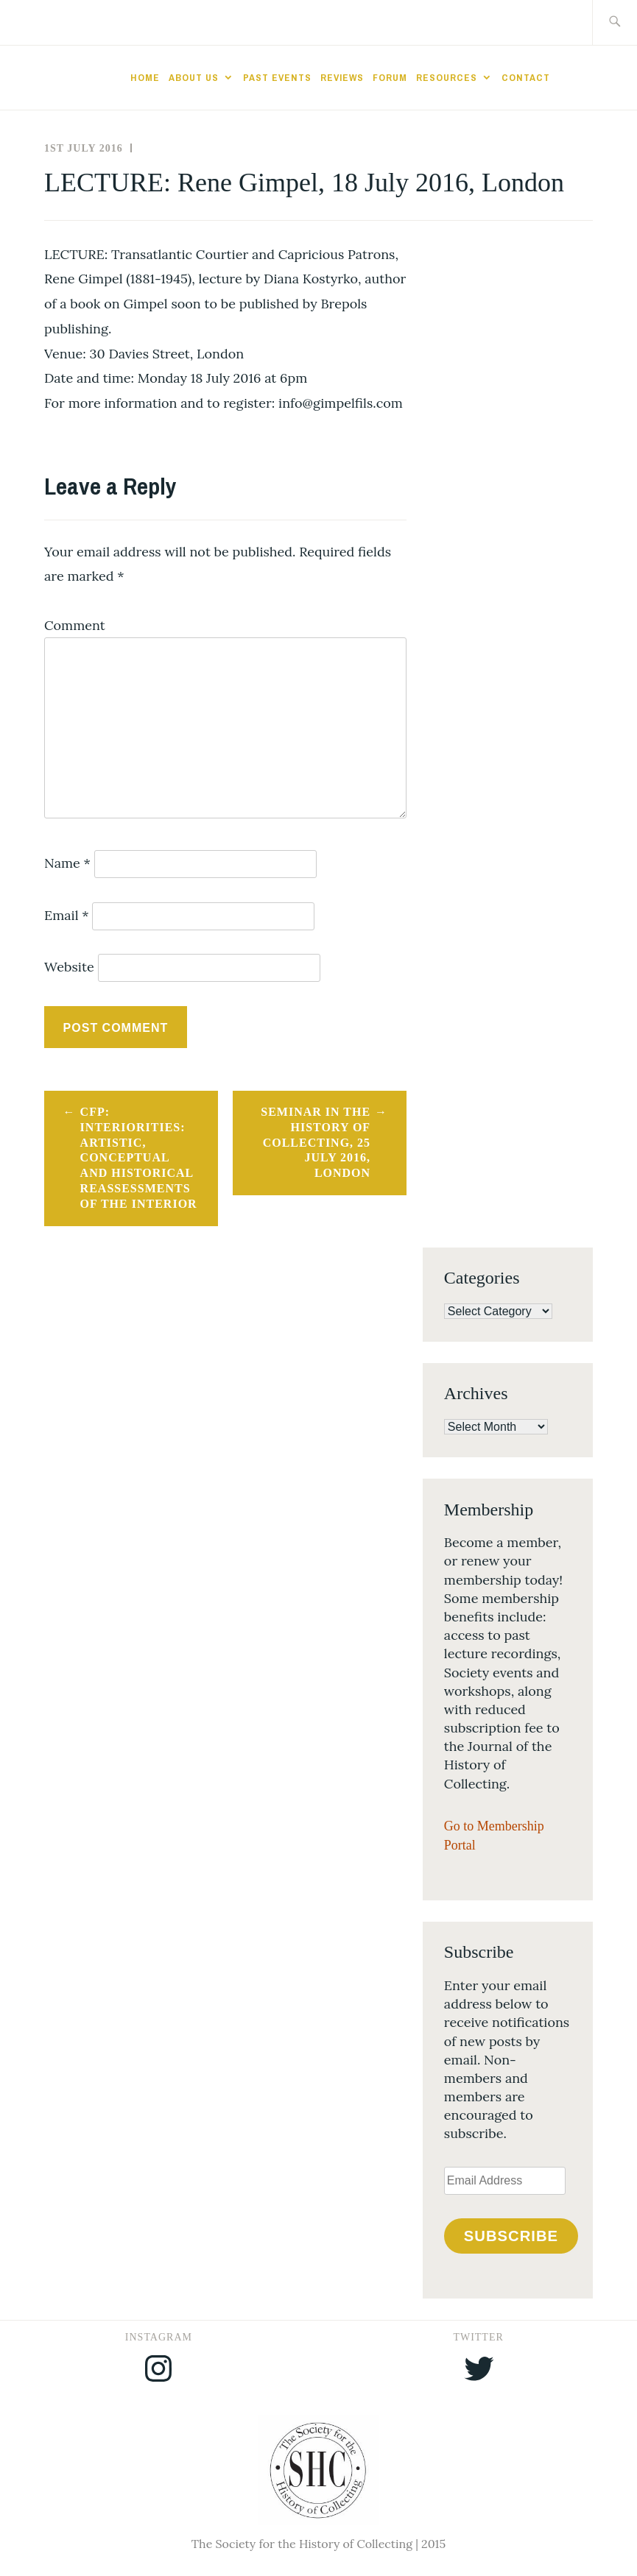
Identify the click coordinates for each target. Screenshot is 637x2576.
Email (66, 915)
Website (69, 966)
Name (67, 862)
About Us (194, 77)
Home (145, 77)
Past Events (277, 77)
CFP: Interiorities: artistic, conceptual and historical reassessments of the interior (138, 1157)
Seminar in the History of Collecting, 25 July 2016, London (315, 1142)
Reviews (342, 77)
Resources (446, 77)
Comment (74, 625)
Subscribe (511, 2236)
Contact (525, 77)
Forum (390, 77)
